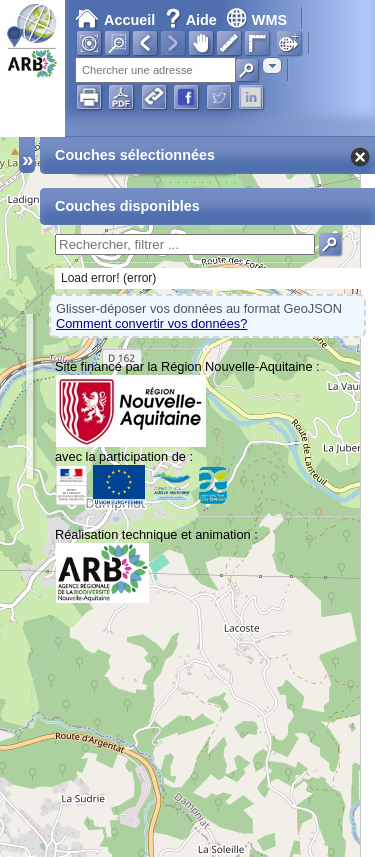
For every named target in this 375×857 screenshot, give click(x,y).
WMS (256, 20)
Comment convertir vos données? (151, 323)
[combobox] (272, 65)
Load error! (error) (108, 278)
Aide (193, 20)
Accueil (115, 20)
